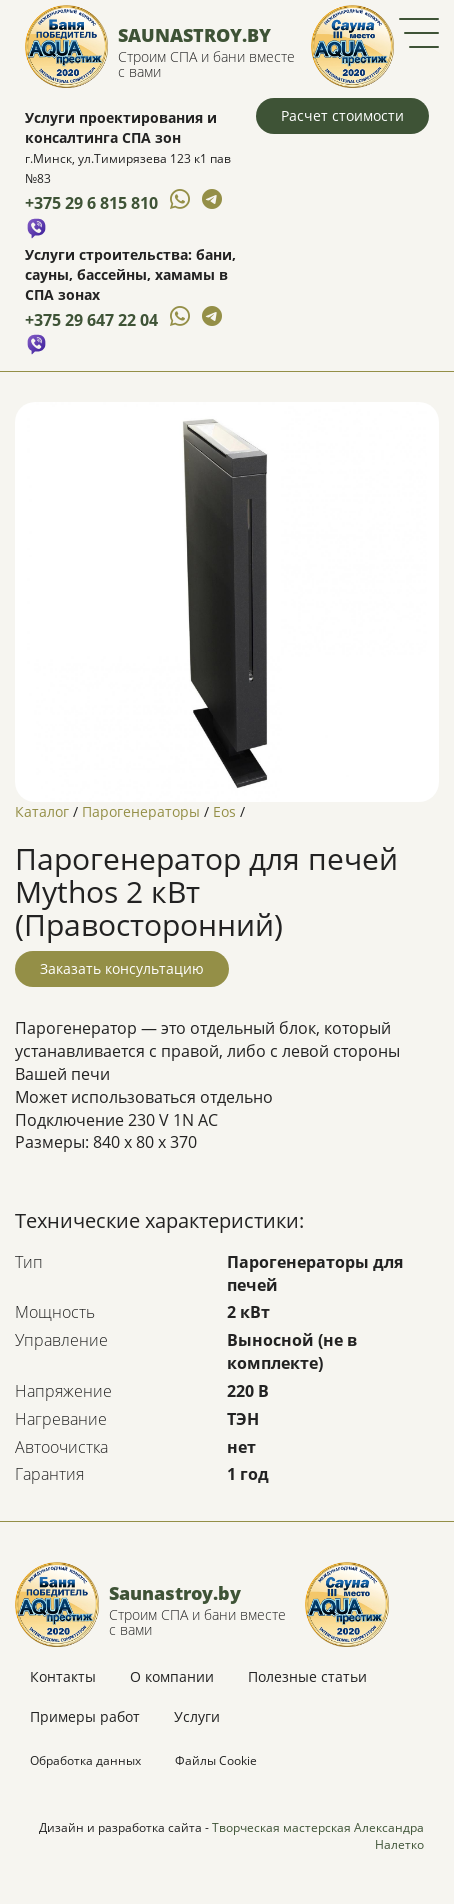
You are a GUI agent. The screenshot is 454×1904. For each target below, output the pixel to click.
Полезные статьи (307, 1676)
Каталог (42, 811)
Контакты (63, 1676)
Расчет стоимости (342, 115)
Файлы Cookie (216, 1760)
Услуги (197, 1716)
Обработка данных (85, 1760)
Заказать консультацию (122, 968)
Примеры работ (85, 1716)
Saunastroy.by (194, 35)
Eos (224, 811)
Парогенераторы (141, 811)
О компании (172, 1676)
